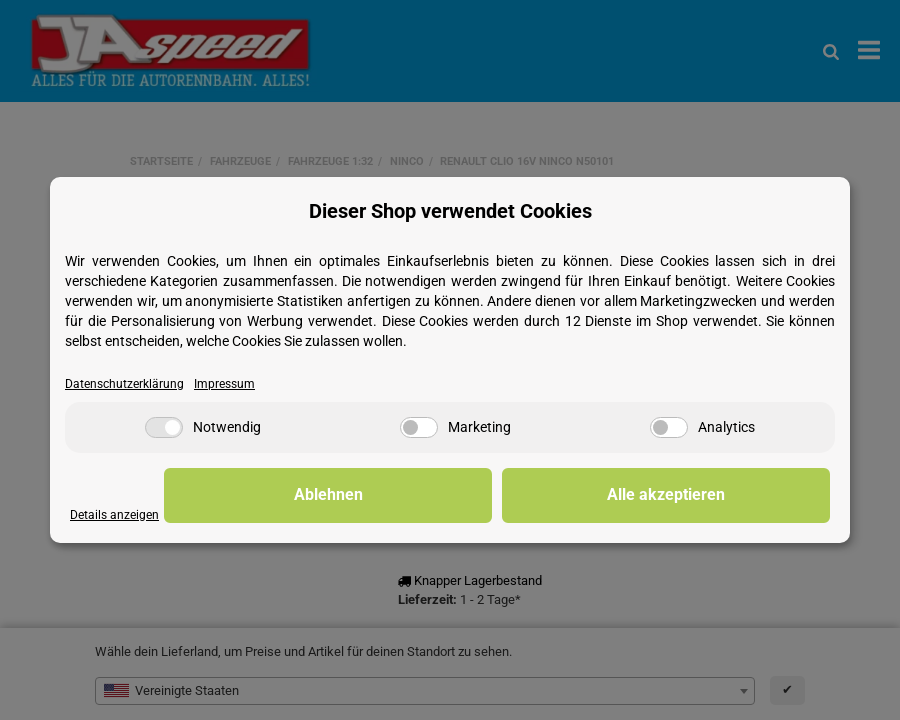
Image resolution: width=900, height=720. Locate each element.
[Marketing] (419, 428)
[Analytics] (669, 428)
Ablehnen (520, 495)
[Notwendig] (164, 428)
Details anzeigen (117, 514)
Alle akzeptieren (730, 495)
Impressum (232, 383)
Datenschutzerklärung (127, 383)
